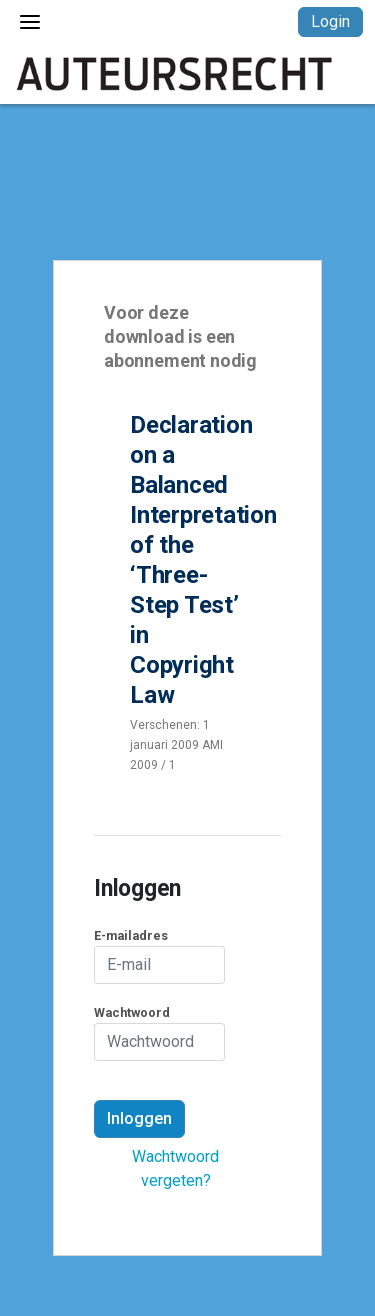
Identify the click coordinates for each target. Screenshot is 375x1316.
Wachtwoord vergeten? (175, 1168)
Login (330, 21)
